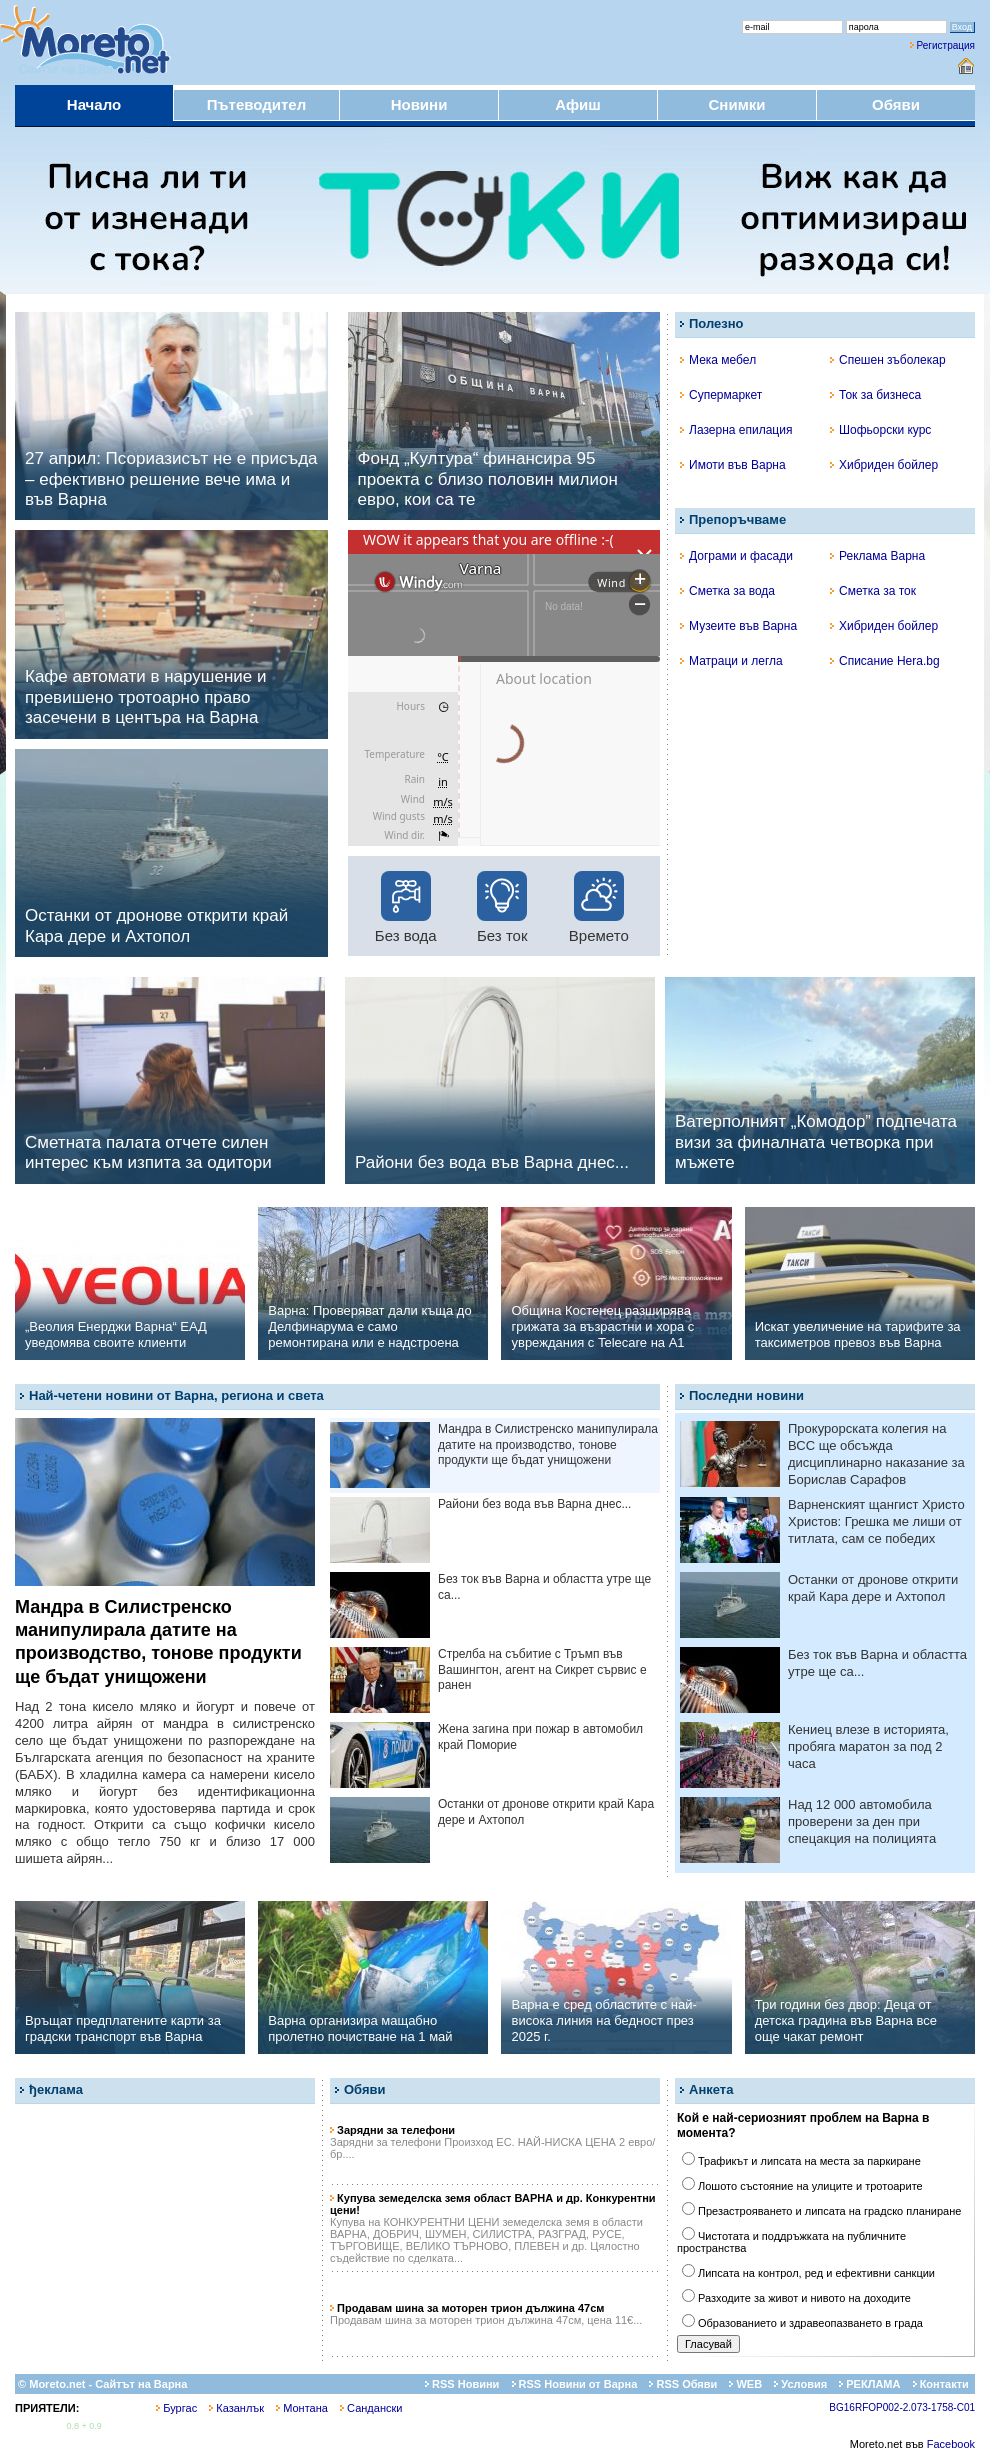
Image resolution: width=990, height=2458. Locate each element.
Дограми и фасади (736, 556)
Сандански (371, 2408)
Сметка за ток (873, 591)
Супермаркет (721, 395)
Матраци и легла (731, 661)
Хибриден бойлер (884, 465)
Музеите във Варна (738, 626)
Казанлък (236, 2408)
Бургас (176, 2408)
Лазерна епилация (736, 430)
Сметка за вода (727, 591)
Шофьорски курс (880, 430)
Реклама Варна (877, 556)
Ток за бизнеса (875, 395)
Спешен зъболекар (888, 360)
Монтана (302, 2408)
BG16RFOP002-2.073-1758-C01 (902, 2407)
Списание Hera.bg (885, 661)
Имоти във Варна (733, 465)
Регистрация (946, 45)
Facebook (951, 2444)
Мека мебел (718, 360)
